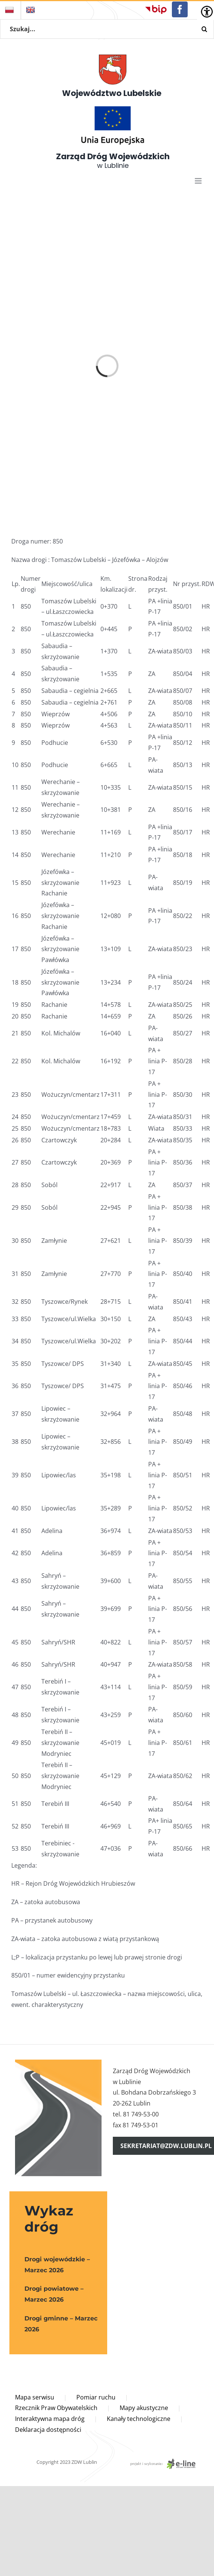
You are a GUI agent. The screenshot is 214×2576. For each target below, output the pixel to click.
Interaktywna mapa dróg (50, 2419)
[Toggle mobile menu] (199, 181)
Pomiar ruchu (95, 2397)
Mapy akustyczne (144, 2408)
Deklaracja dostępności (48, 2429)
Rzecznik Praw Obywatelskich (56, 2408)
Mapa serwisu (34, 2397)
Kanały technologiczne (138, 2419)
